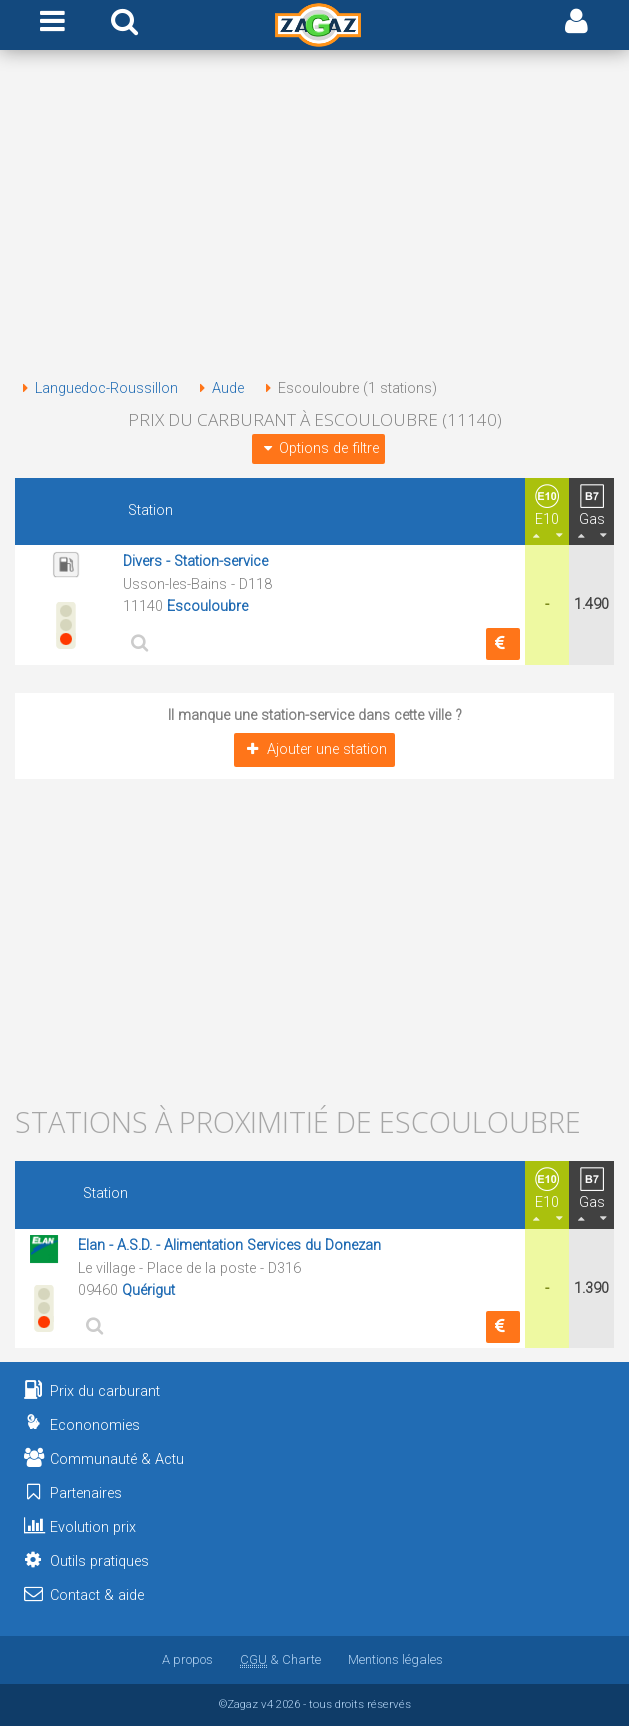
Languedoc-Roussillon (96, 388)
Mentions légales (395, 1659)
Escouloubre (207, 606)
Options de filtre (318, 448)
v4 (267, 1704)
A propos (187, 1659)
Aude (218, 388)
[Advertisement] (314, 218)
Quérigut (148, 1290)
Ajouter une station (314, 749)
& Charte (280, 1659)
